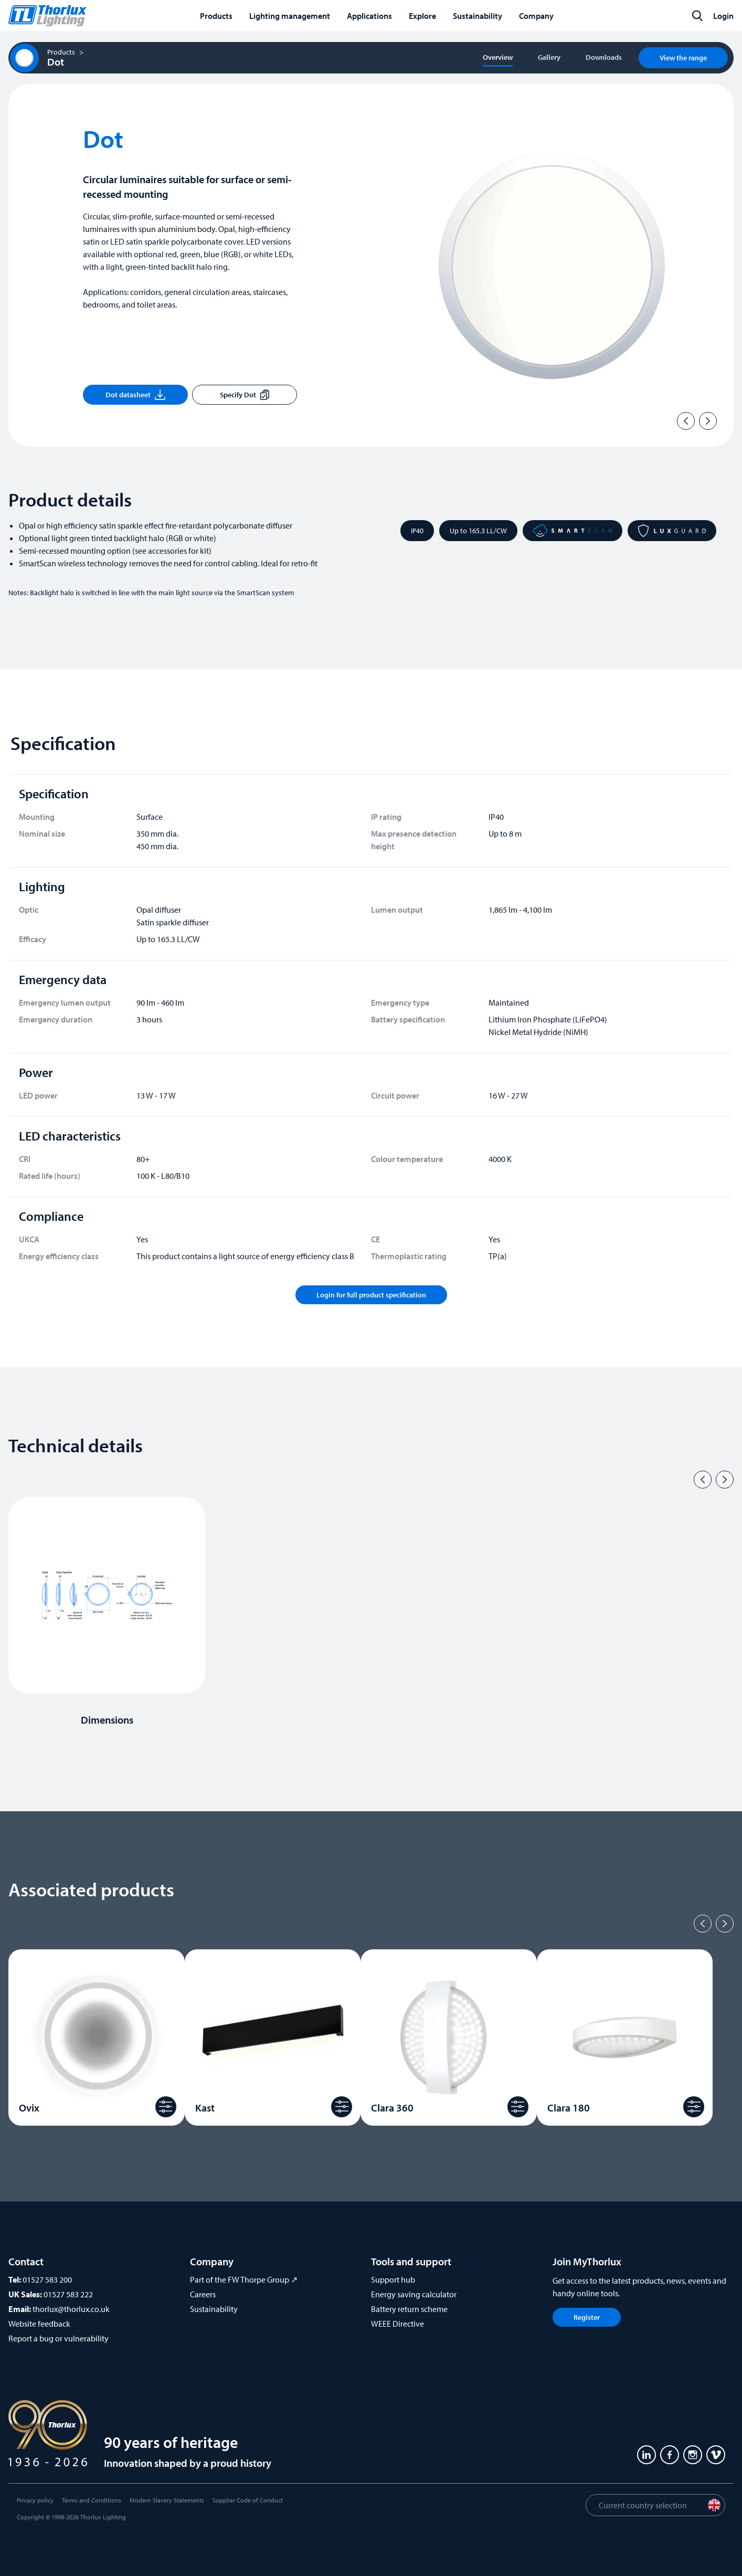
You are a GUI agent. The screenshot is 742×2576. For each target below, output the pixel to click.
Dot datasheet (135, 394)
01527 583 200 (47, 2279)
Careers (203, 2294)
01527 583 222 (68, 2294)
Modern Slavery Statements (167, 2500)
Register (587, 2317)
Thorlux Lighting (103, 2517)
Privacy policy (35, 2500)
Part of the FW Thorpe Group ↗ (244, 2279)
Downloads (604, 57)
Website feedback (39, 2323)
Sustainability (214, 2309)
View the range (683, 57)
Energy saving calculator (414, 2294)
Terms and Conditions (91, 2500)
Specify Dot (244, 394)
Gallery (549, 57)
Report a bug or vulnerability (58, 2338)
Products (61, 52)
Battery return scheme (409, 2309)
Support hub (393, 2279)
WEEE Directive (397, 2323)
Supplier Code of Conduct (248, 2500)
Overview (498, 57)
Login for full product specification (371, 1295)
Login (723, 15)
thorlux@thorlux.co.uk (71, 2309)
